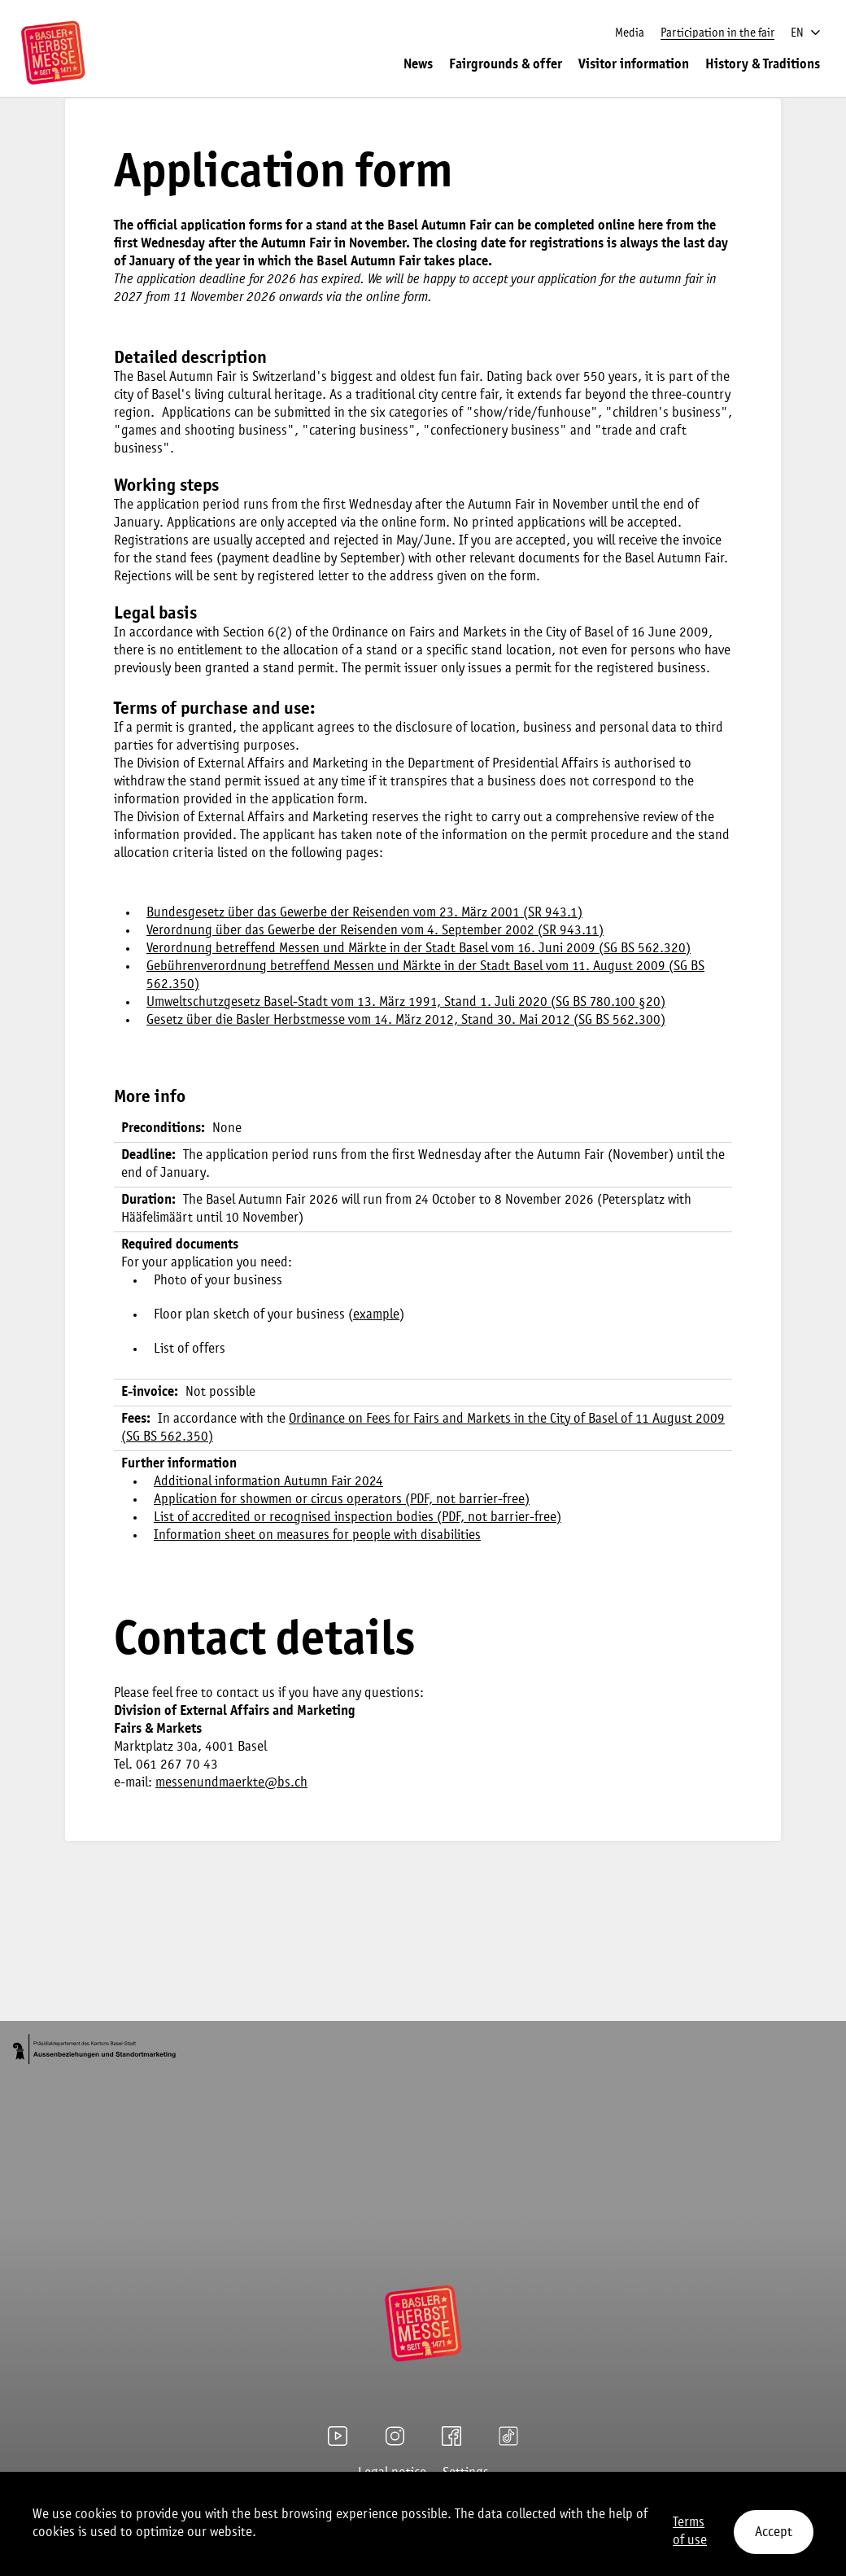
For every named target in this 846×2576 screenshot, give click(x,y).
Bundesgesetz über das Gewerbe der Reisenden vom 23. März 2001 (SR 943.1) (364, 913)
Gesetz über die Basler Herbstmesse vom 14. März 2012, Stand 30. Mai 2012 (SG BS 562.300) (405, 1020)
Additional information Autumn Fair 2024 (268, 1482)
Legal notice (392, 2473)
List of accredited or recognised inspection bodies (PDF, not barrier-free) (357, 1517)
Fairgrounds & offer (505, 65)
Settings (466, 2473)
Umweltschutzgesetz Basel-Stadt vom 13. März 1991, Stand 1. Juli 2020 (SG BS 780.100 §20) (405, 1002)
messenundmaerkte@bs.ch (231, 1783)
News (418, 65)
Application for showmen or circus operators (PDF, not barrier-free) (342, 1500)
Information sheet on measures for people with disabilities (317, 1535)
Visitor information (633, 65)
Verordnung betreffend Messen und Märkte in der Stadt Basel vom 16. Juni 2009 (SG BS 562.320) (418, 949)
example (376, 1315)
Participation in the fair (717, 33)
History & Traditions (762, 65)
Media (629, 33)
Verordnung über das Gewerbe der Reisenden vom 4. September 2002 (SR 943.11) (375, 931)
